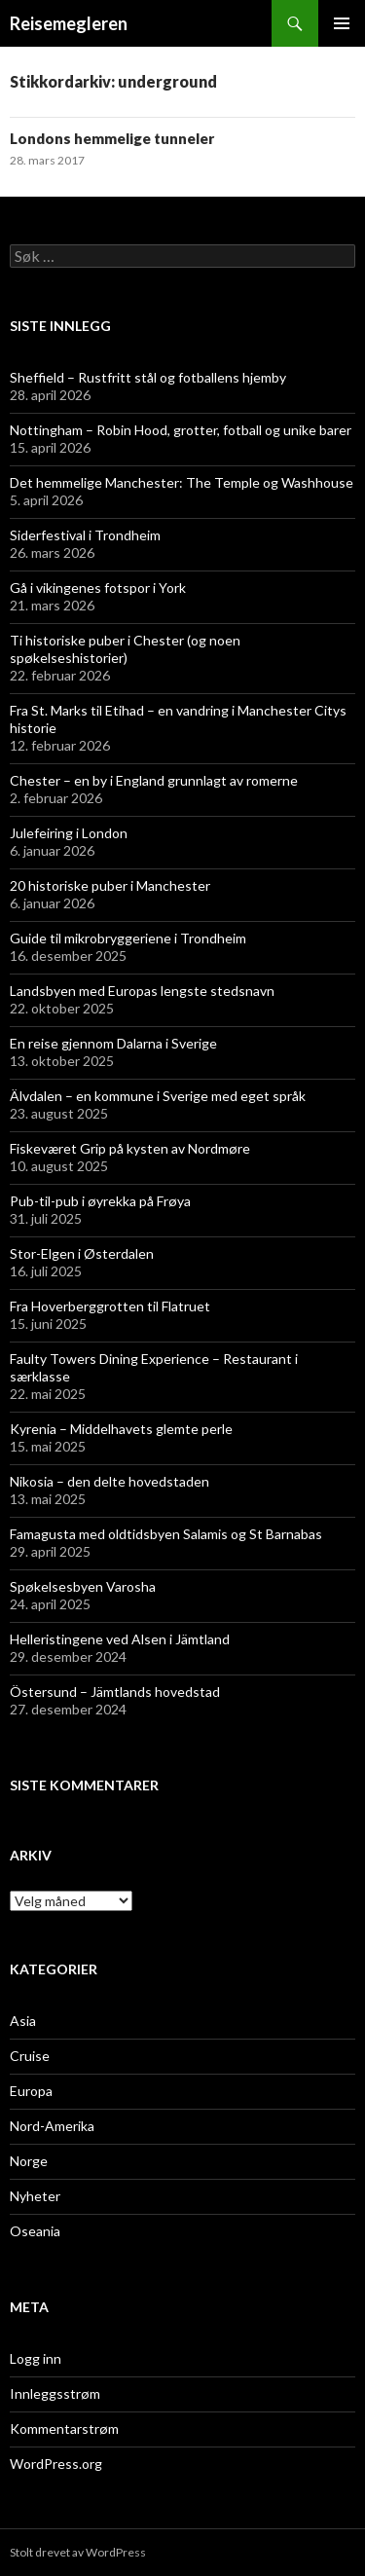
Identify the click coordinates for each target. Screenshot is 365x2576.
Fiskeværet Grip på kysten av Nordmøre (130, 1148)
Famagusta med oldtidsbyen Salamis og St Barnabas (166, 1534)
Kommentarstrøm (64, 2428)
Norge (29, 2161)
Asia (23, 2020)
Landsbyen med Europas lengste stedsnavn (142, 990)
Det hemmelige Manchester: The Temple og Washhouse (181, 482)
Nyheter (35, 2196)
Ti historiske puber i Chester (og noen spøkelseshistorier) (125, 649)
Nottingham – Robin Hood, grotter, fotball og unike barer (180, 430)
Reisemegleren (69, 23)
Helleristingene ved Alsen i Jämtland (120, 1639)
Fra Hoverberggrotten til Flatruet (110, 1306)
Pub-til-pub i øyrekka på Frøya (100, 1201)
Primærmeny (341, 23)
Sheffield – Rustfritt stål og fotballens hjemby (148, 377)
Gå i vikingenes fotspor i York (98, 587)
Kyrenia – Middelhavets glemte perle (121, 1428)
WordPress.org (56, 2463)
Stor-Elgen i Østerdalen (82, 1253)
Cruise (30, 2055)
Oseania (35, 2231)
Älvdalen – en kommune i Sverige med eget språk (158, 1095)
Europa (31, 2090)
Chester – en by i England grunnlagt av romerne (154, 780)
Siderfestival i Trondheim (85, 535)
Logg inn (35, 2358)
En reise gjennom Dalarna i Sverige (113, 1043)
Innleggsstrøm (55, 2393)
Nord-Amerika (52, 2125)
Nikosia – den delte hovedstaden (109, 1481)
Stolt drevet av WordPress (78, 2552)
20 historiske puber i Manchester (110, 885)
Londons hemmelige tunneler (112, 138)
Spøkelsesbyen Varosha (83, 1586)
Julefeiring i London (69, 833)
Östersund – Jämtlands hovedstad (115, 1691)
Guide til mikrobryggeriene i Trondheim (128, 938)
